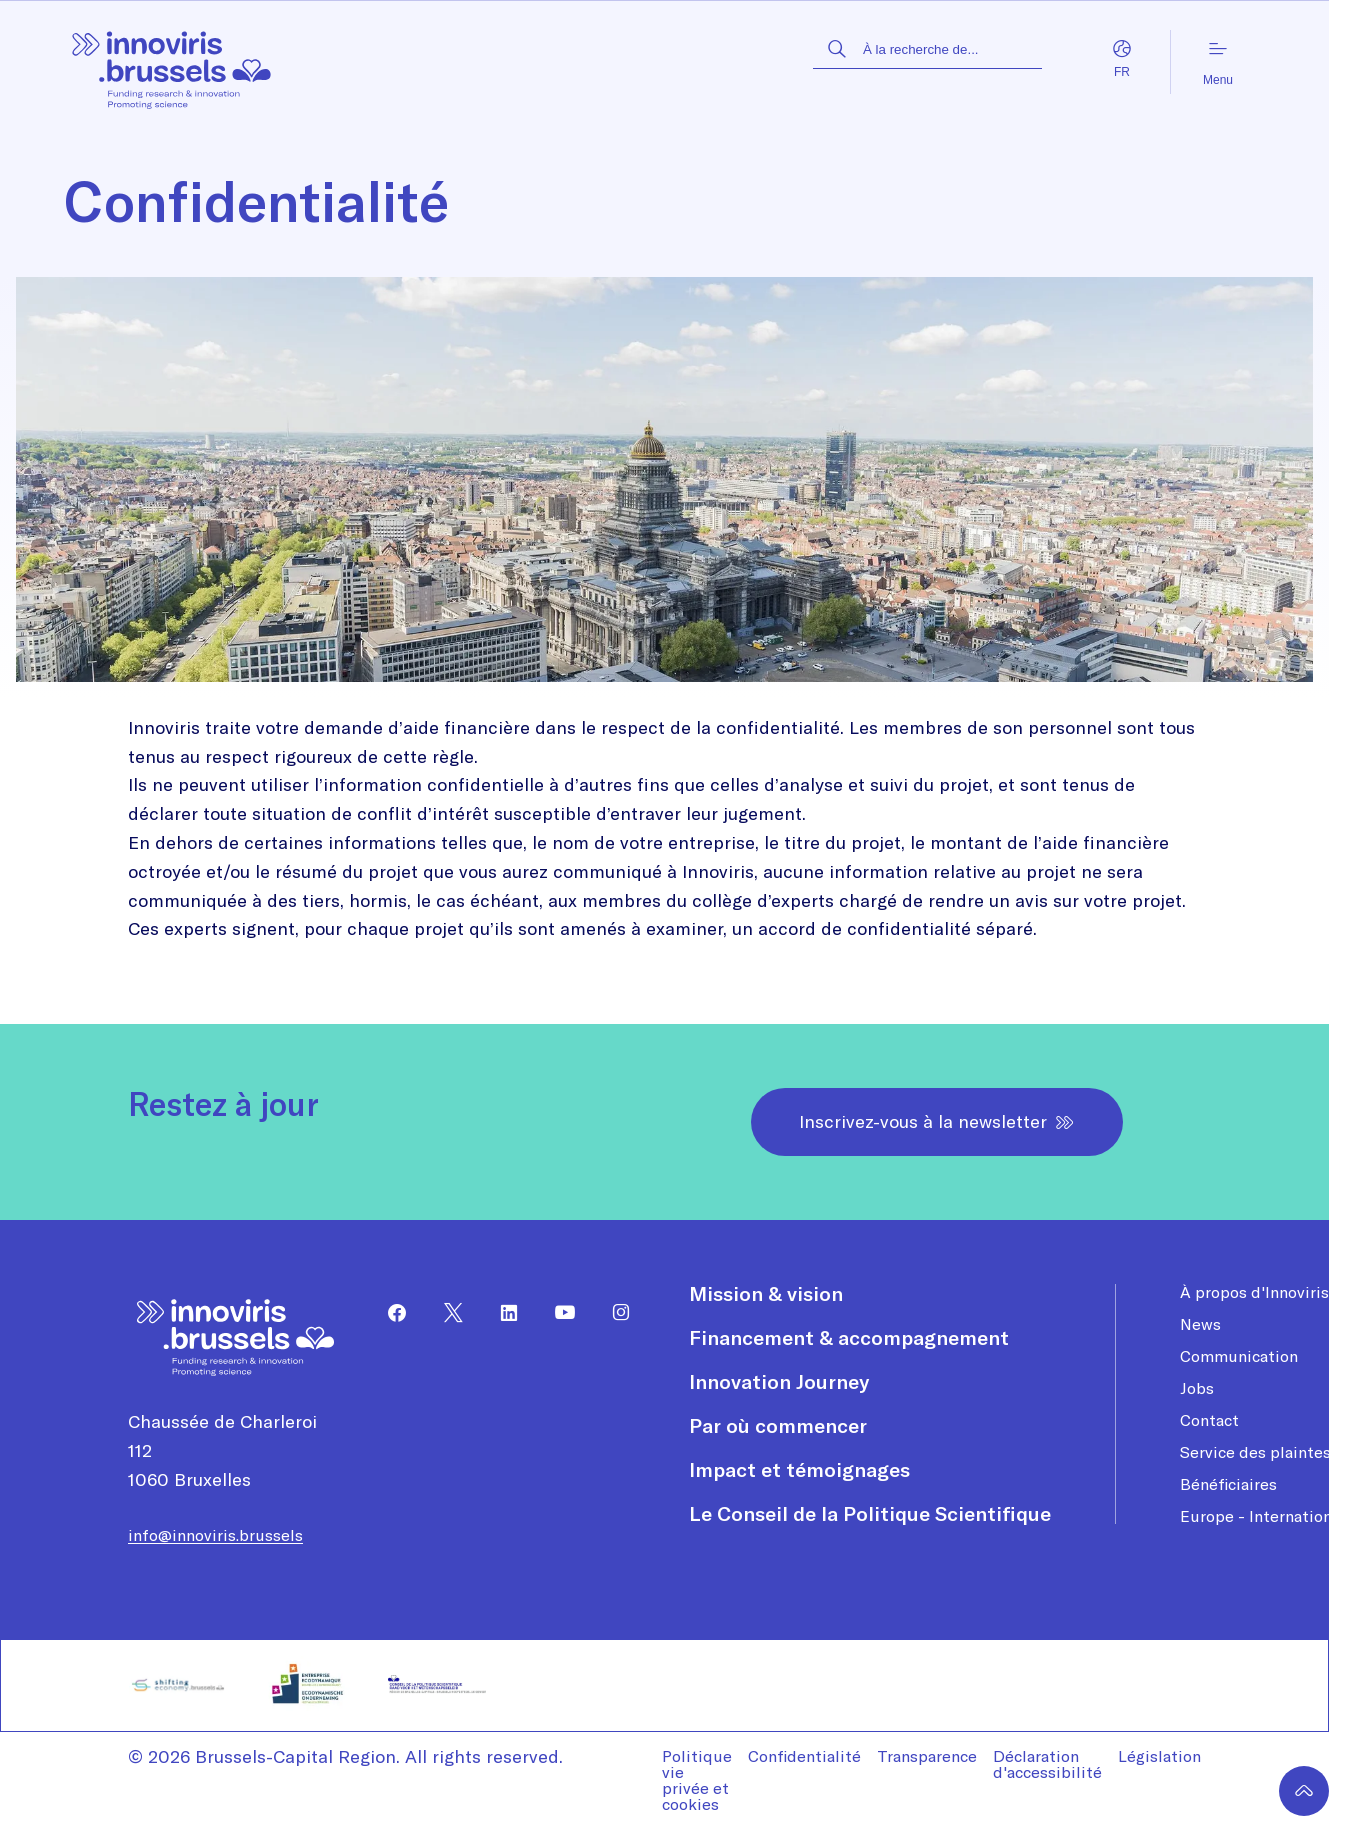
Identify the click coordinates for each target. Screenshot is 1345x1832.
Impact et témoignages (799, 1470)
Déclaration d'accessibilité (1047, 1764)
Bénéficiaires (1228, 1484)
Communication (1239, 1356)
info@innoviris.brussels (215, 1535)
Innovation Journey (779, 1382)
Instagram (613, 1313)
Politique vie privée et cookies (697, 1780)
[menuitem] (389, 1313)
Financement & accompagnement (849, 1338)
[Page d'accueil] (172, 62)
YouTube (557, 1313)
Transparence (927, 1756)
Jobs (1197, 1388)
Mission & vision (766, 1294)
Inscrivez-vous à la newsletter (937, 1121)
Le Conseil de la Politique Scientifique (870, 1514)
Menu (1218, 62)
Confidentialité (804, 1756)
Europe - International (1262, 1516)
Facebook (389, 1313)
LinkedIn (501, 1313)
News (1200, 1324)
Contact (1209, 1420)
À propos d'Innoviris (1254, 1292)
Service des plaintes (1255, 1452)
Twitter (445, 1313)
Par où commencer (778, 1426)
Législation (1159, 1756)
